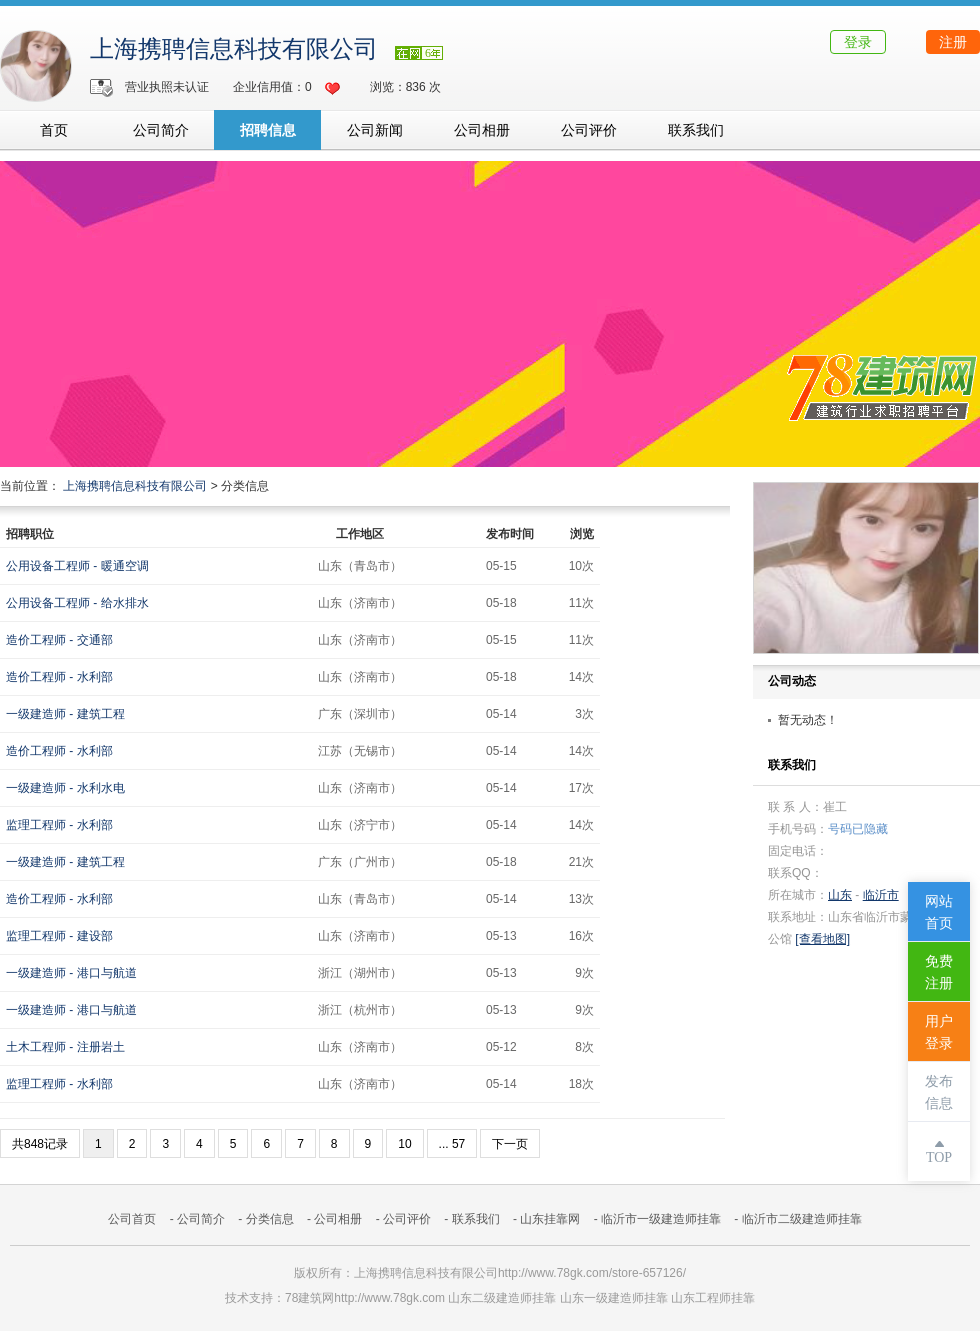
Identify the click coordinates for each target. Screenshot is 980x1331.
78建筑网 (309, 1298)
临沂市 (881, 895)
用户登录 (939, 1032)
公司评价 (589, 130)
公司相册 (482, 130)
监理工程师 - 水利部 (59, 825)
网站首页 (939, 912)
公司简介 (161, 130)
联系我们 (696, 130)
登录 (858, 42)
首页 (54, 130)
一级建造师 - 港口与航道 (71, 973)
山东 (840, 895)
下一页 (510, 1144)
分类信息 (270, 1219)
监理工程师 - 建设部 (59, 936)
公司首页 (132, 1219)
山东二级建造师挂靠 (502, 1298)
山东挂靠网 (550, 1219)
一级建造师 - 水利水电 (65, 788)
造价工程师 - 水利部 (59, 677)
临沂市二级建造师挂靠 (802, 1219)
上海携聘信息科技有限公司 (234, 49)
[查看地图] (822, 939)
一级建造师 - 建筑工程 (65, 714)
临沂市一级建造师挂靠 (661, 1219)
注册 (953, 42)
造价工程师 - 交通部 (59, 640)
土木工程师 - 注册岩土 (65, 1047)
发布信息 (939, 1092)
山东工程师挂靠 (713, 1298)
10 (404, 1144)
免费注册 (939, 972)
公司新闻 (375, 130)
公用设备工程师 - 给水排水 (77, 603)
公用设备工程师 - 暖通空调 (77, 566)
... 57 (452, 1144)
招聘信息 (268, 130)
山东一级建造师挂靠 (614, 1298)
